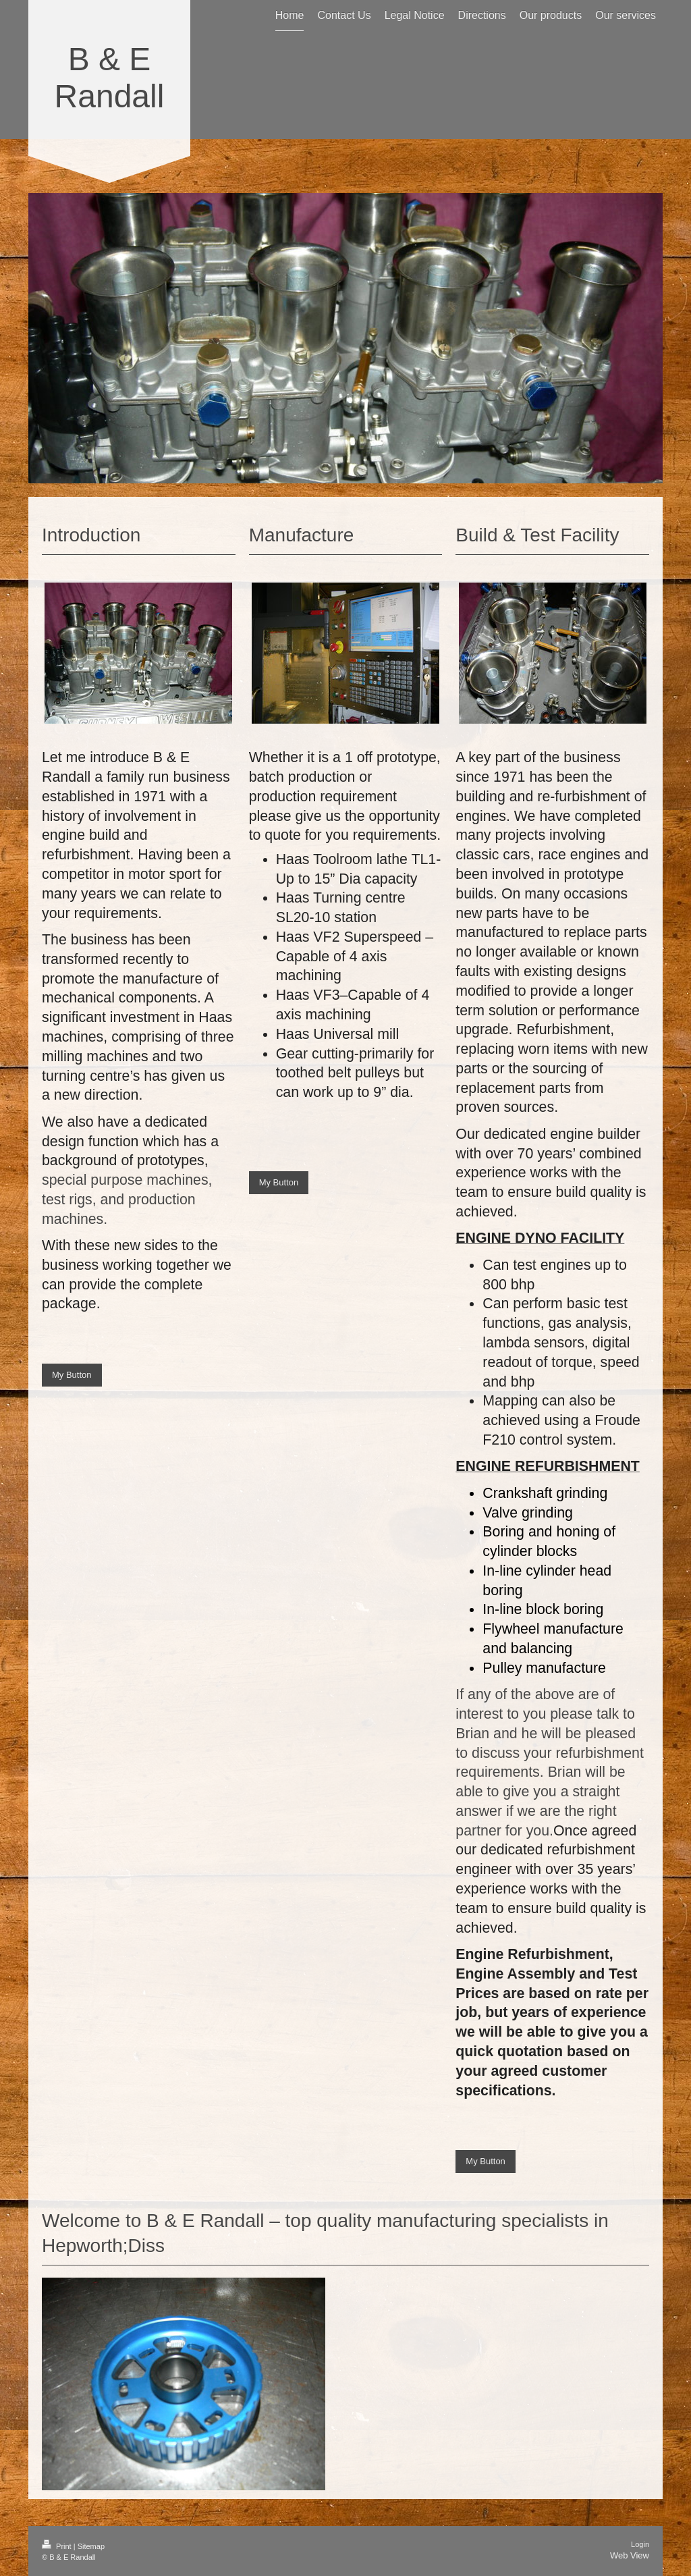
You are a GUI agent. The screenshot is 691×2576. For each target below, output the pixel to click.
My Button (72, 1375)
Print (58, 2546)
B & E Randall (110, 77)
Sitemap (91, 2546)
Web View (629, 2555)
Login (640, 2544)
